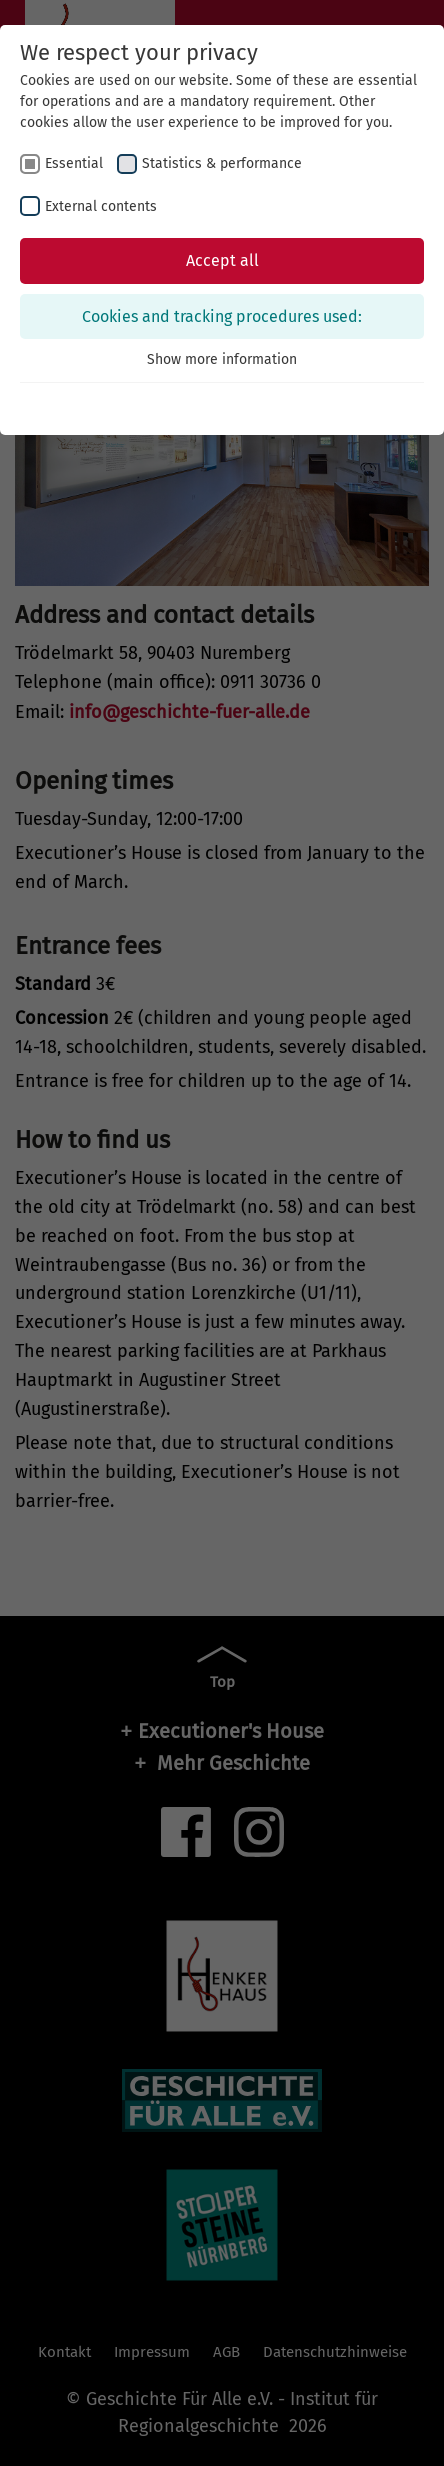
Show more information (222, 359)
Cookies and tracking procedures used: (222, 316)
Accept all (222, 260)
